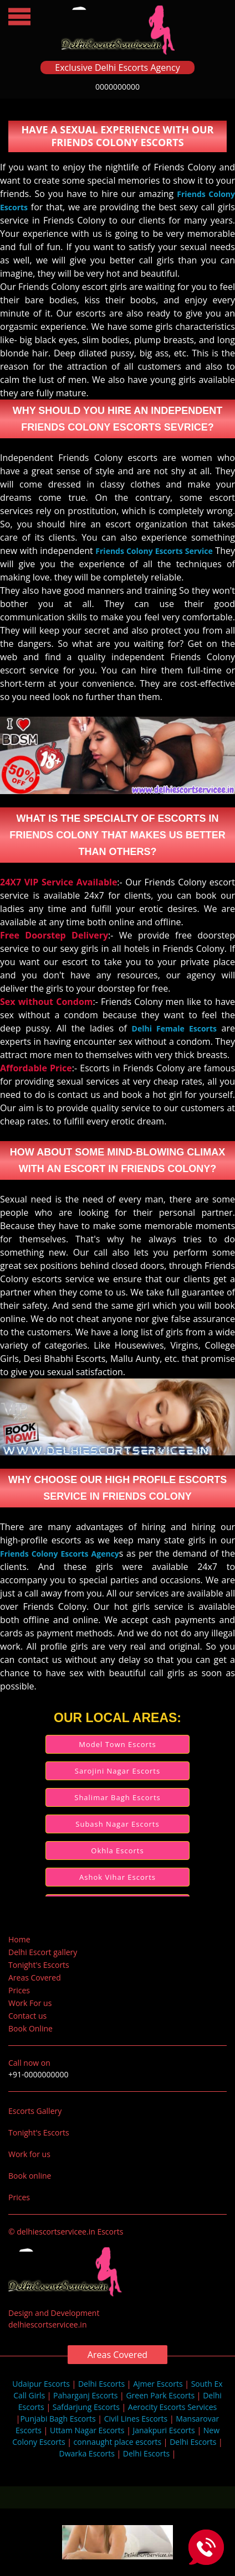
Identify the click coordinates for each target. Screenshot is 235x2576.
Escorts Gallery (35, 2111)
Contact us (27, 2015)
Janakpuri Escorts (163, 2430)
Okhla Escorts (117, 1850)
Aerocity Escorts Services (172, 2407)
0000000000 (117, 86)
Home (19, 1939)
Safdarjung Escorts (86, 2407)
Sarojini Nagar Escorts (117, 1771)
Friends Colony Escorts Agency (59, 1553)
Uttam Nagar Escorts (87, 2430)
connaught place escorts (118, 2442)
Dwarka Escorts (88, 2453)
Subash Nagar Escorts (117, 1824)
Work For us (30, 2003)
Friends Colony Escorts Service (154, 551)
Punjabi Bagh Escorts (57, 2418)
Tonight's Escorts (38, 1965)
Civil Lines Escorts (136, 2418)
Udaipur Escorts (41, 2383)
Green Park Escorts (160, 2395)
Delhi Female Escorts (174, 1028)
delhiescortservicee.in (47, 2324)
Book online (29, 2175)
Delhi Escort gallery (42, 1952)
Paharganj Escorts (85, 2395)
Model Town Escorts (117, 1744)
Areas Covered (34, 1977)
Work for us (29, 2154)
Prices (19, 1990)
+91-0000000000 (38, 2074)
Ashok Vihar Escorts (117, 1877)
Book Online (30, 2028)
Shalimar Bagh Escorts (117, 1797)
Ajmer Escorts (158, 2383)
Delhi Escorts (101, 2383)
